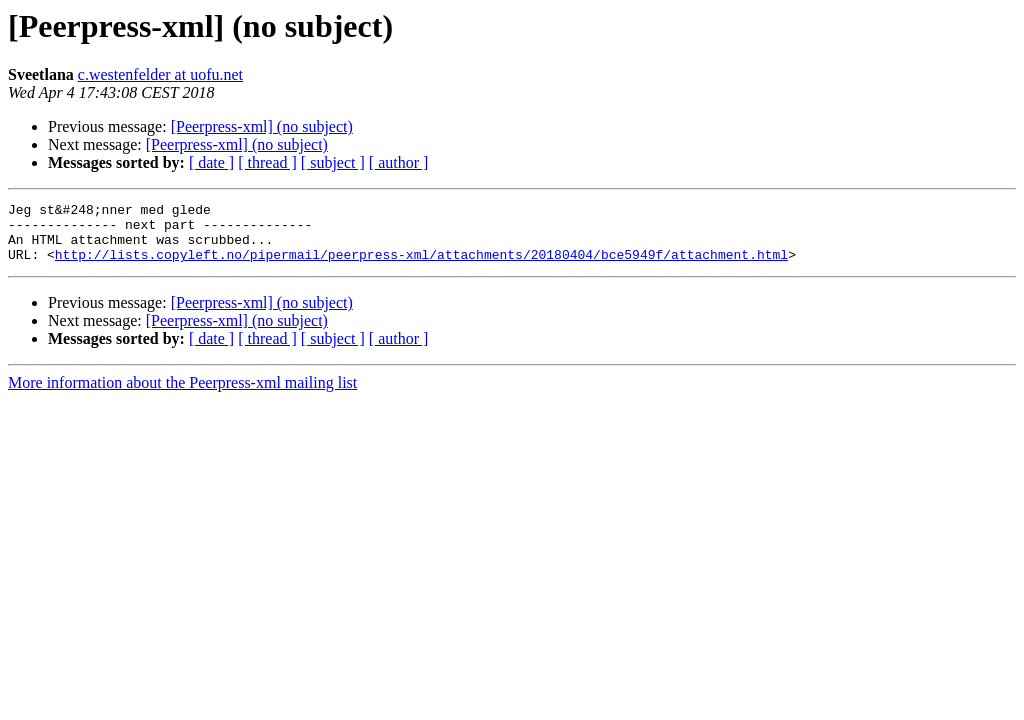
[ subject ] (333, 162)
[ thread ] (267, 162)
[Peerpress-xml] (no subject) (262, 126)
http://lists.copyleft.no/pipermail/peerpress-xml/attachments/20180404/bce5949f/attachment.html (421, 266)
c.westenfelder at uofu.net (160, 74)
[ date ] (211, 162)
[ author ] (399, 162)
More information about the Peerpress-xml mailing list (182, 394)
